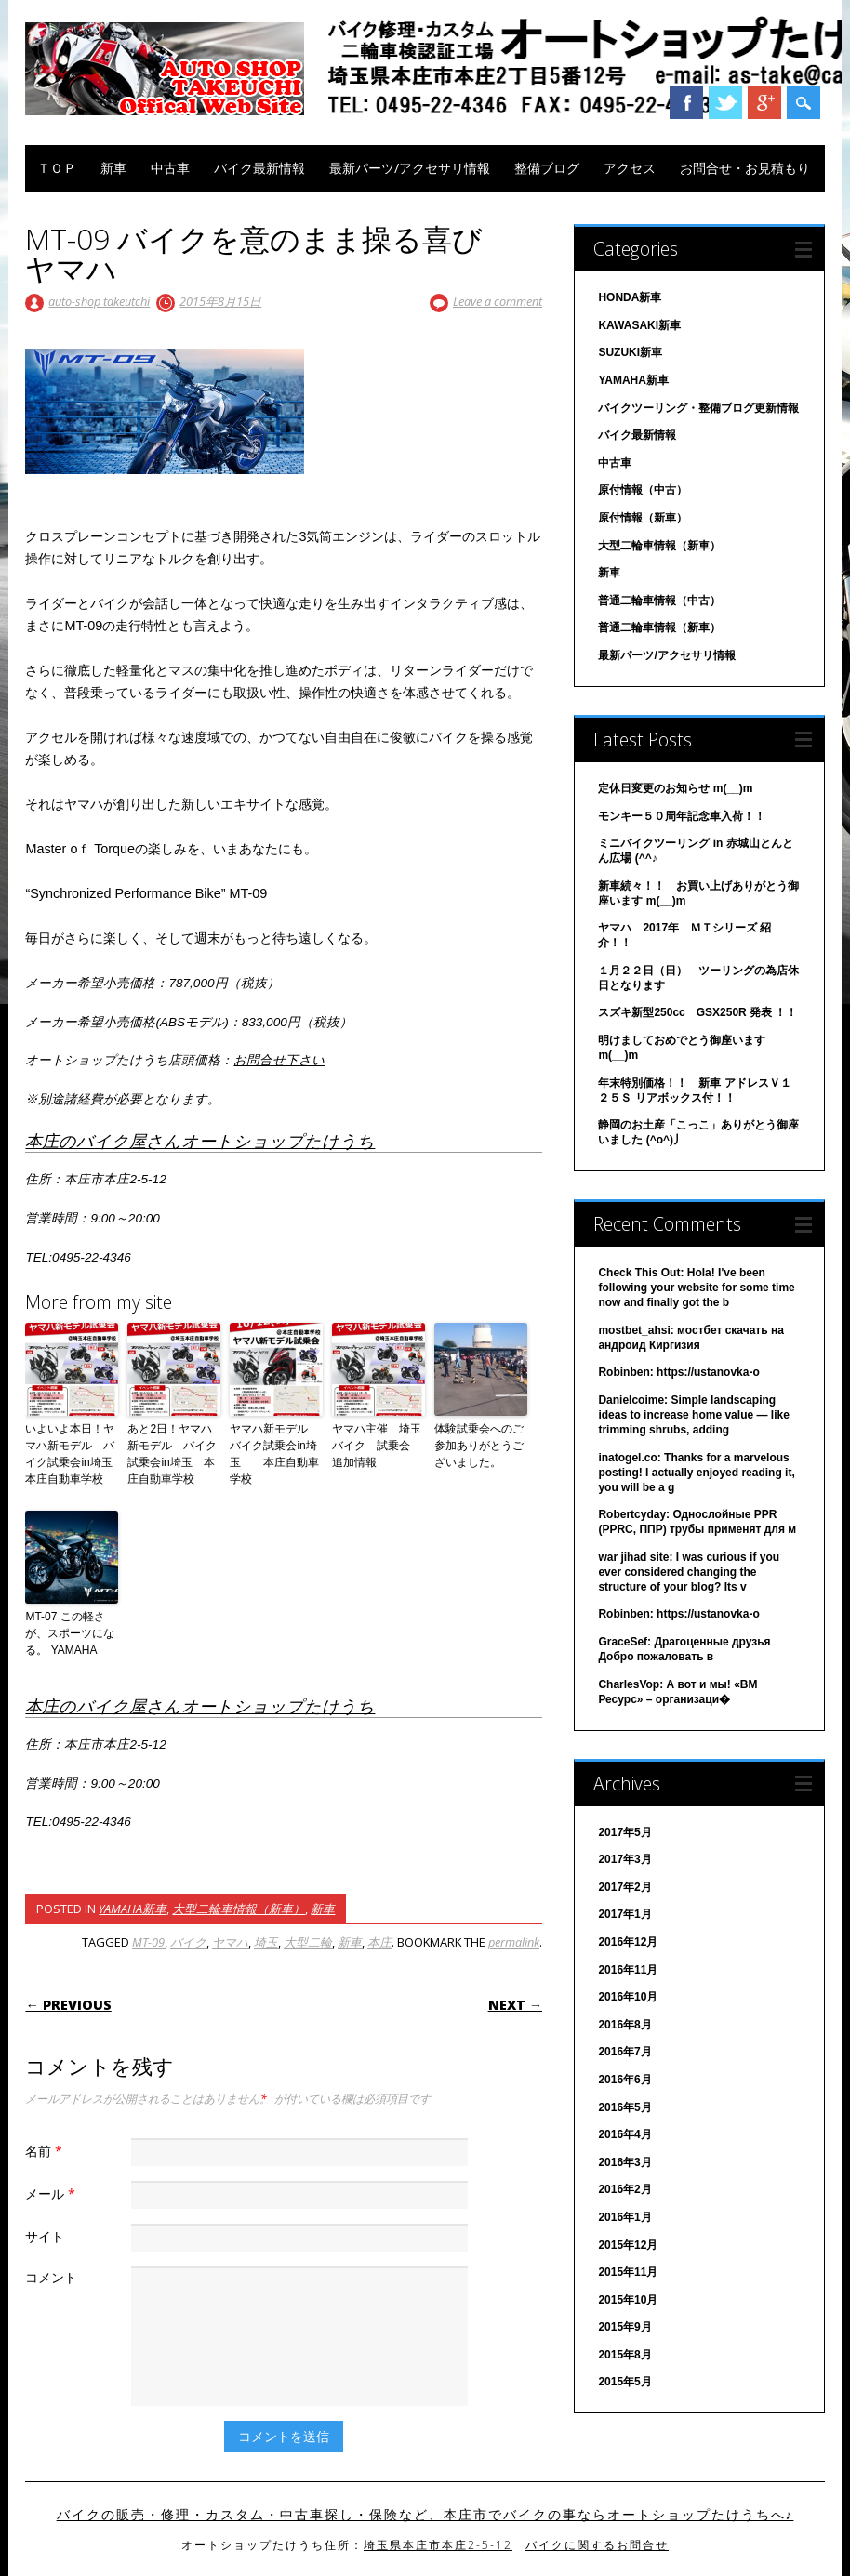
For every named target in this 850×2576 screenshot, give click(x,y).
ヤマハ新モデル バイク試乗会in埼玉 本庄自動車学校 (274, 1454)
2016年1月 (624, 2217)
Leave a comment (497, 301)
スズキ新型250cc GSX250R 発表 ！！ (697, 1012)
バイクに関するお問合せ (597, 2545)
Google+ (764, 102)
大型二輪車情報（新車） (238, 1908)
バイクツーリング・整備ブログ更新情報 (698, 408)
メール (52, 2193)
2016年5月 (624, 2107)
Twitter (725, 102)
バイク (188, 1942)
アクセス (630, 168)
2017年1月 (624, 1914)
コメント (51, 2277)
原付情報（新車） (642, 517)
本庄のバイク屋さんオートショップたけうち (200, 1140)
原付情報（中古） (642, 489)
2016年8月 (624, 2024)
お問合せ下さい (279, 1060)
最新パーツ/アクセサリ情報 (409, 168)
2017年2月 (624, 1887)
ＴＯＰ (56, 168)
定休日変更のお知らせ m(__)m (675, 788)
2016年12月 (627, 1942)
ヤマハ (230, 1942)
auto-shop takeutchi (99, 301)
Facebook (686, 102)
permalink (513, 1942)
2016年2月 (624, 2189)
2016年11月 (627, 1969)
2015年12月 (627, 2245)
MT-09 (148, 1942)
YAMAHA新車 (132, 1908)
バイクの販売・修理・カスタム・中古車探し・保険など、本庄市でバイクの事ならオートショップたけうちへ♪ (425, 2514)
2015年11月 (627, 2272)
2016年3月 (624, 2162)
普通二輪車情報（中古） (659, 600)
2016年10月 (627, 1996)
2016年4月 (624, 2134)
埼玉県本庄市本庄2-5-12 (438, 2545)
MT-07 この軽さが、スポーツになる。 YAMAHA (69, 1633)
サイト (44, 2236)
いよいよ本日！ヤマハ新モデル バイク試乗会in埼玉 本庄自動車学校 (71, 1454)
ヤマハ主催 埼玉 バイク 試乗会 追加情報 (378, 1445)
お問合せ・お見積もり (745, 168)
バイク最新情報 (259, 168)
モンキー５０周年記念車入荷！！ (681, 816)
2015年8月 (624, 2354)
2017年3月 (624, 1859)
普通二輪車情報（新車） (659, 627)
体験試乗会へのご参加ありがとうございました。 (479, 1445)
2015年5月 (624, 2381)
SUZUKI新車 (630, 352)
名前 (46, 2151)
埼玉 (266, 1942)
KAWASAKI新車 (639, 325)
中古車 (170, 168)
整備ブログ (546, 168)
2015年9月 (624, 2326)
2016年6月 (624, 2079)
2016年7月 (624, 2051)
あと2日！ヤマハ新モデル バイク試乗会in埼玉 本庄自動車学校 (172, 1454)
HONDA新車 (629, 297)
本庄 (379, 1942)
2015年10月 (627, 2299)
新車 (113, 168)
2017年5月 (624, 1832)
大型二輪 (308, 1942)
